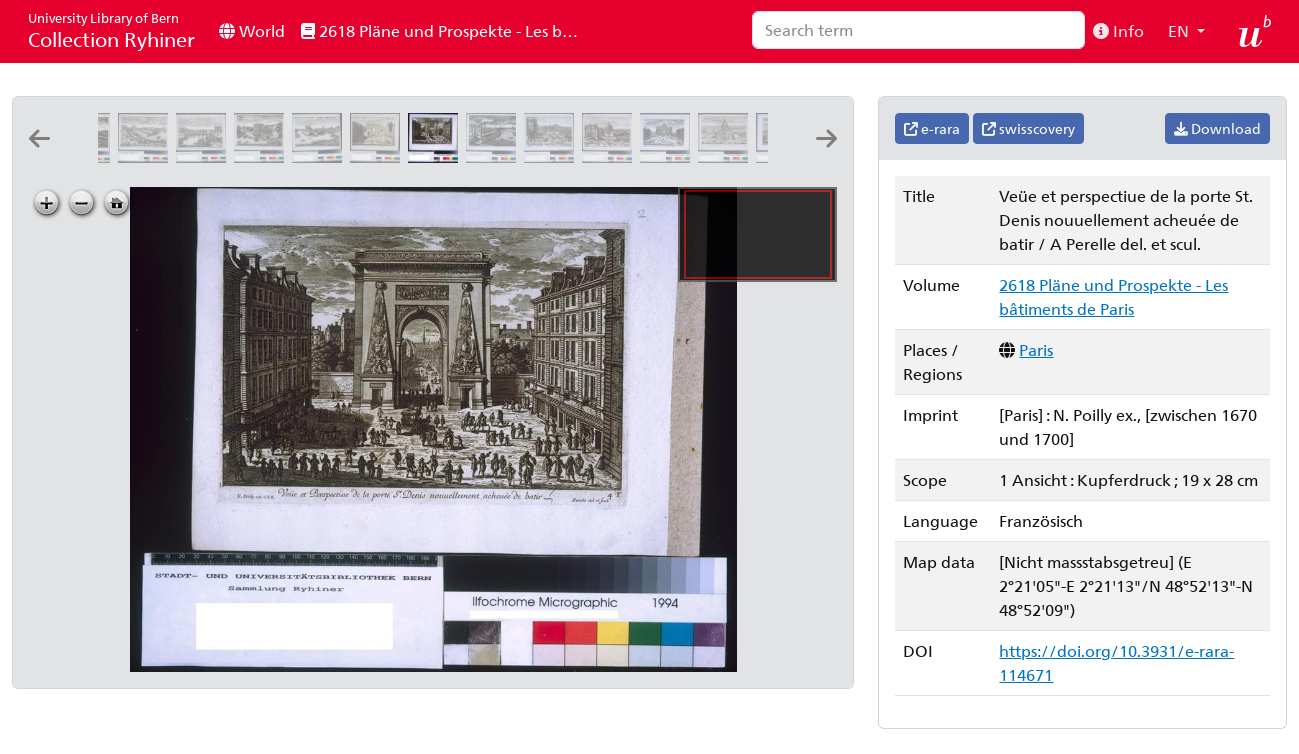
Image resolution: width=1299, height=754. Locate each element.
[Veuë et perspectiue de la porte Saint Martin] (379, 156)
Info (1118, 30)
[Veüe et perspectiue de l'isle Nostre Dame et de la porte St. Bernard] (147, 156)
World (252, 30)
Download (1217, 128)
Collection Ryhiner (111, 30)
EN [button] (1180, 30)
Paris (1036, 349)
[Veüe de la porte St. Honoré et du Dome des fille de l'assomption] (611, 156)
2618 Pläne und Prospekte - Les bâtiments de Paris (447, 30)
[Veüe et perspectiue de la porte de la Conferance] (495, 156)
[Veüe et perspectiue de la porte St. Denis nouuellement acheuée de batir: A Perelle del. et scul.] (437, 156)
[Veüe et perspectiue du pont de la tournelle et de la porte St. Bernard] (205, 156)
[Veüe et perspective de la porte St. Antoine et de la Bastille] (553, 156)
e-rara (932, 128)
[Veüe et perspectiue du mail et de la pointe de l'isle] (263, 156)
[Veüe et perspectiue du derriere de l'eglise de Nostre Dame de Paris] (321, 156)
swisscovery (1028, 128)
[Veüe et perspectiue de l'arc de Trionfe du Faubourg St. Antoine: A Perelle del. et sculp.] (669, 156)
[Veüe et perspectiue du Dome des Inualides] (727, 156)
